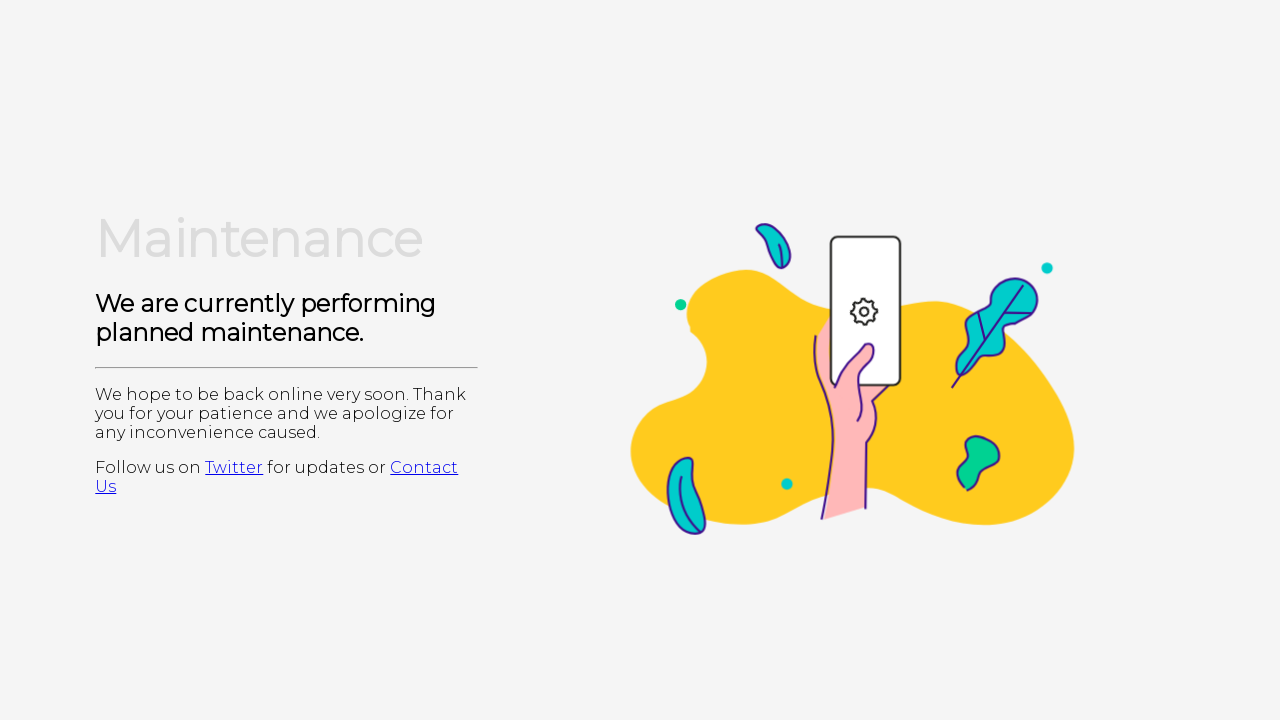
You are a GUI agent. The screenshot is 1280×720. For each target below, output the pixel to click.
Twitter (234, 467)
